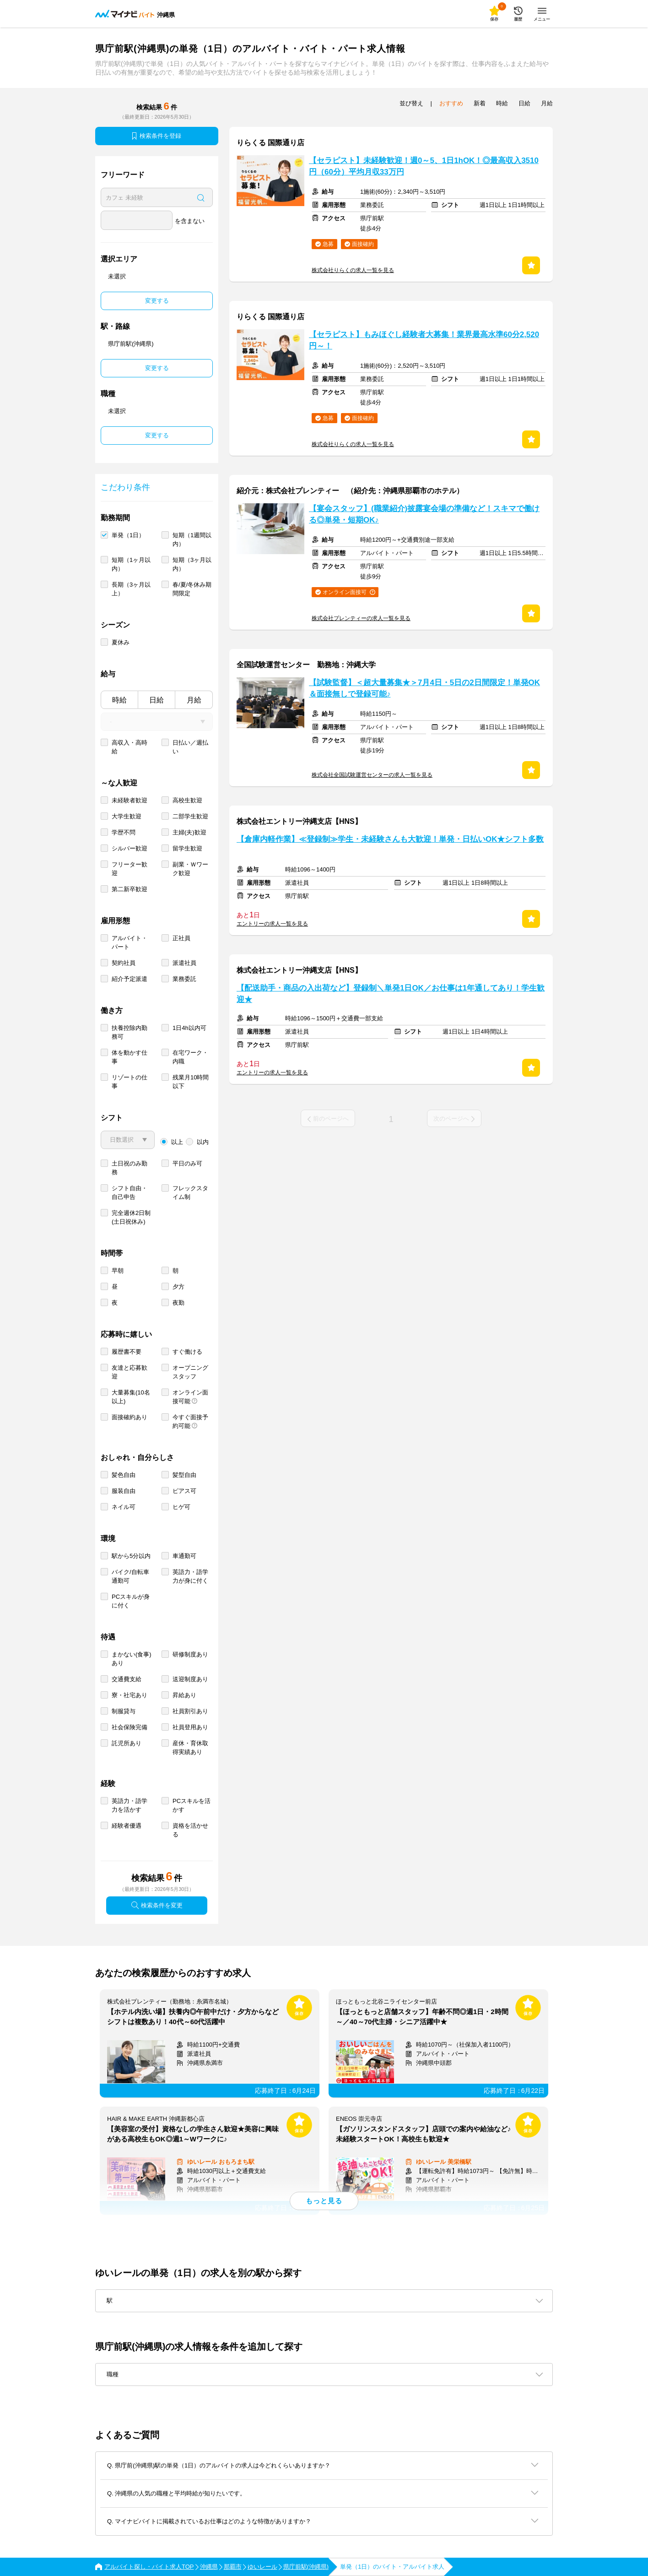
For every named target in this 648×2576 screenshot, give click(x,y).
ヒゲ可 (181, 1506)
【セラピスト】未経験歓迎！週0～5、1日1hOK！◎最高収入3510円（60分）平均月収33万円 (424, 166)
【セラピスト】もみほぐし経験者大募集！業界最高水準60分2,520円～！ (424, 340)
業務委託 (184, 978)
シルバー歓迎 (129, 848)
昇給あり (184, 1695)
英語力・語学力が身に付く (190, 1576)
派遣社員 (184, 962)
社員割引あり (190, 1711)
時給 (119, 700)
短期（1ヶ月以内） (131, 564)
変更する (157, 300)
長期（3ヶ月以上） (131, 589)
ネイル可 (123, 1506)
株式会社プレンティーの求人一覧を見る (361, 618)
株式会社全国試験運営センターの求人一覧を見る (372, 775)
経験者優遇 (126, 1825)
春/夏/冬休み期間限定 (192, 589)
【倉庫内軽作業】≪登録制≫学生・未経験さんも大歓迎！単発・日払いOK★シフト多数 (390, 839)
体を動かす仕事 (129, 1057)
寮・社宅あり (129, 1695)
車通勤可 (184, 1555)
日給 (156, 700)
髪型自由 (184, 1474)
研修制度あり (190, 1654)
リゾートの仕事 (129, 1081)
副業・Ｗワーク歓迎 (190, 869)
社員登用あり (190, 1727)
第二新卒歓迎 (129, 889)
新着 (480, 103)
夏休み (121, 642)
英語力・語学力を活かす (129, 1805)
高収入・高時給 (129, 747)
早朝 (118, 1270)
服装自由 (123, 1490)
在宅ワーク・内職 (190, 1057)
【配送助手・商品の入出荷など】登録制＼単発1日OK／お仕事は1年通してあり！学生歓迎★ (391, 994)
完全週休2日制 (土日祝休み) (131, 1217)
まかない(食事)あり (131, 1659)
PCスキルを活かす (192, 1805)
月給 (194, 700)
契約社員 (123, 962)
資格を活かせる (190, 1830)
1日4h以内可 (189, 1027)
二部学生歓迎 (190, 816)
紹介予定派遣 (129, 978)
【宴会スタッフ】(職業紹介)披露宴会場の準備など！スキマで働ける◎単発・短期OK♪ (424, 514)
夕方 (178, 1286)
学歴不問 (123, 832)
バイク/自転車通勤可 (130, 1576)
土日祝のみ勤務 (129, 1168)
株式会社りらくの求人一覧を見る (353, 270)
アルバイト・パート (129, 942)
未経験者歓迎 (129, 800)
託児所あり (126, 1743)
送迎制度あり (190, 1679)
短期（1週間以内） (192, 539)
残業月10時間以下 (191, 1081)
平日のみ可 (187, 1163)
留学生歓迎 (187, 848)
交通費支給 (126, 1679)
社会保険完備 (129, 1727)
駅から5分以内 (131, 1555)
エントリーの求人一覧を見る (272, 923)
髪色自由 (123, 1474)
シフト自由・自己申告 (129, 1192)
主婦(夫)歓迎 (189, 832)
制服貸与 (123, 1711)
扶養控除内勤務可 (129, 1032)
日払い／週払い (190, 747)
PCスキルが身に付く (131, 1601)
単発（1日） (128, 535)
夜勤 (178, 1302)
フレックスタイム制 (190, 1192)
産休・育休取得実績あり (190, 1747)
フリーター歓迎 (129, 869)
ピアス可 (184, 1490)
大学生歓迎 (126, 816)
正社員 (181, 938)
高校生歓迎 (187, 800)
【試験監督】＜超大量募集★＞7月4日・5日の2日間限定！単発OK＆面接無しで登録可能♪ (424, 688)
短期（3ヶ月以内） (192, 564)
